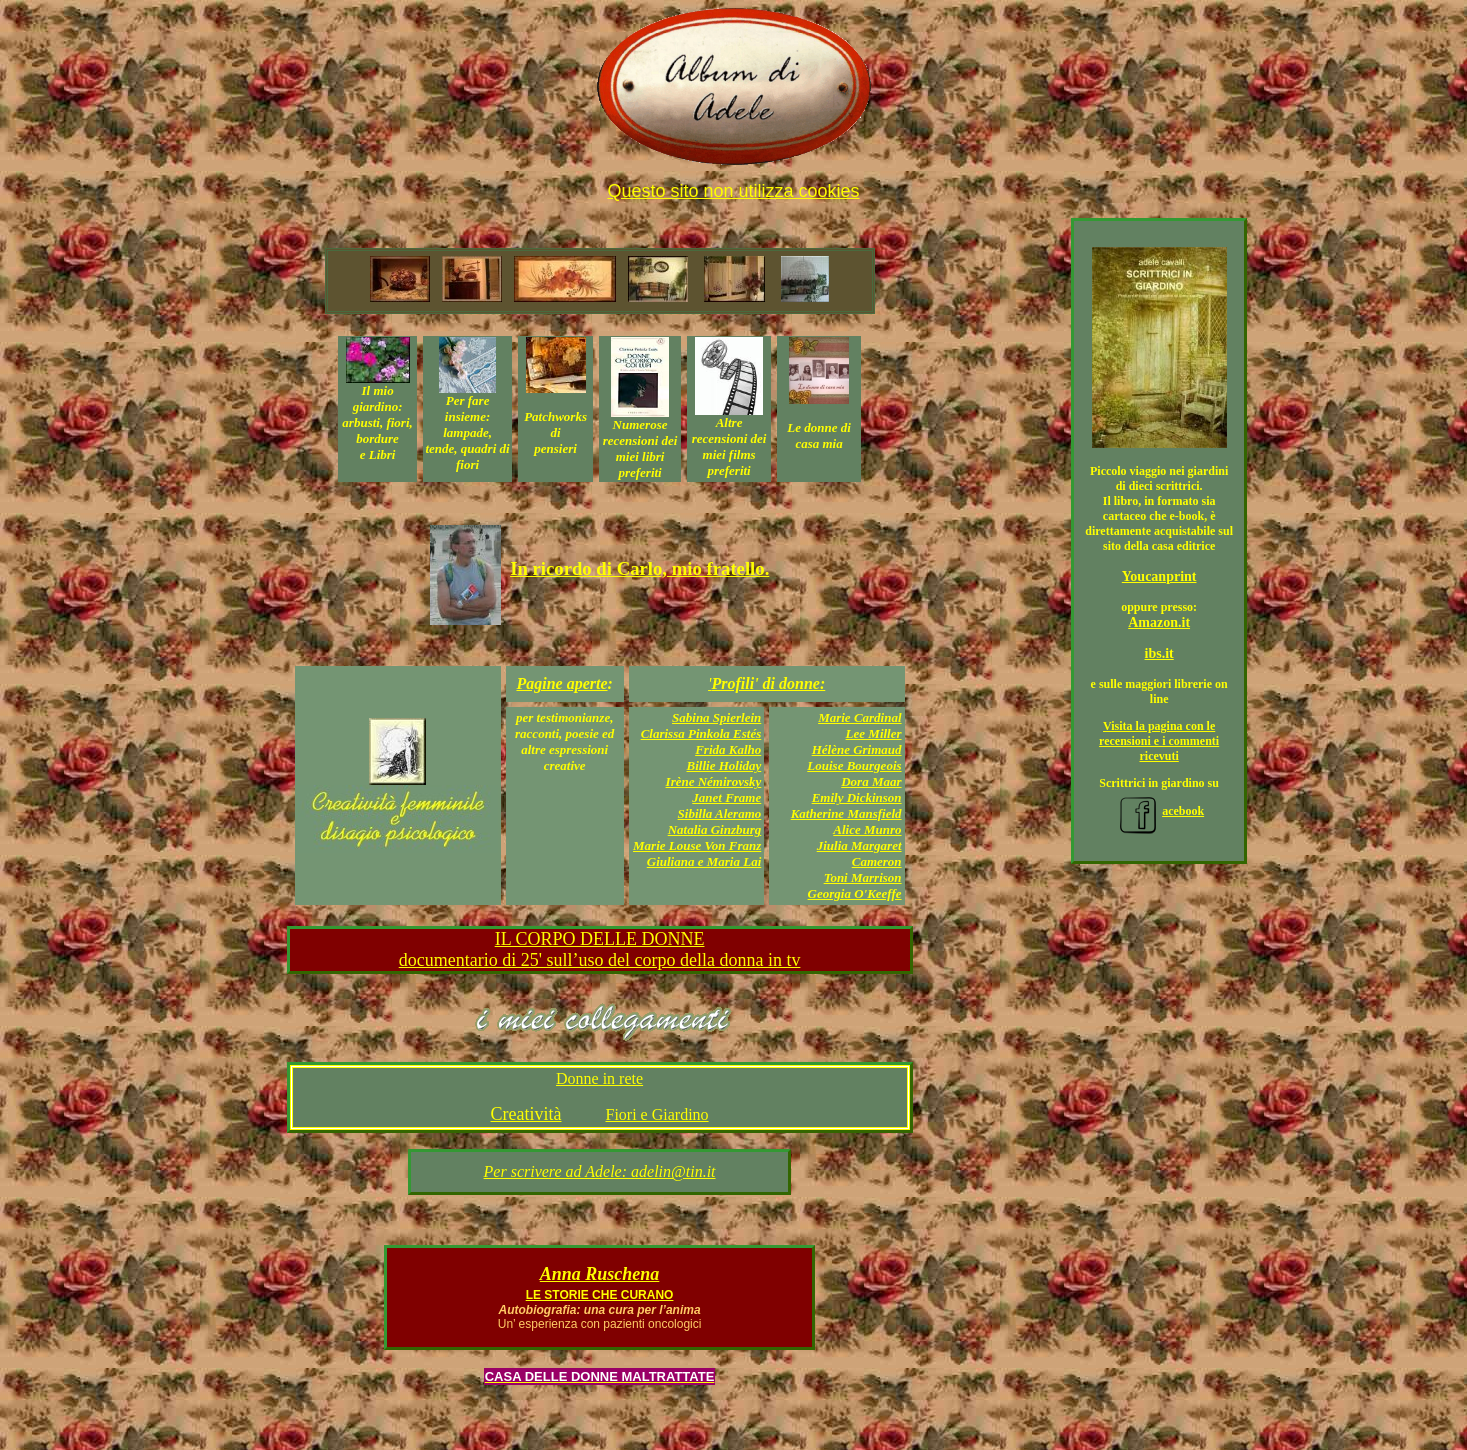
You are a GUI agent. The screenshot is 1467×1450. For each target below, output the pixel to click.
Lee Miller (874, 733)
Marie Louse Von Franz (697, 845)
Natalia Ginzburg (715, 829)
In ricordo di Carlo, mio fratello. (639, 568)
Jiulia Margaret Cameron (859, 853)
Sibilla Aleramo (720, 813)
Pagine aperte (561, 683)
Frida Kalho (728, 749)
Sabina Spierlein (716, 717)
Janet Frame (726, 797)
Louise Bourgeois (854, 765)
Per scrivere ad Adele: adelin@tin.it (600, 1171)
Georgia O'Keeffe (855, 893)
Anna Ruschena (600, 1274)
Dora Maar (871, 781)
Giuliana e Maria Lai (704, 861)
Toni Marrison (863, 877)
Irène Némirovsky (714, 781)
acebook (1159, 811)
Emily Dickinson (857, 797)
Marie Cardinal (859, 717)
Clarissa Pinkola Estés (701, 733)
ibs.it (1159, 653)
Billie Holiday (724, 765)
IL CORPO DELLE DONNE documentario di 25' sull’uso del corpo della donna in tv (600, 949)
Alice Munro (867, 829)
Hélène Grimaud (857, 749)
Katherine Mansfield (846, 813)
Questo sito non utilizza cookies (733, 191)
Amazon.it (1159, 622)
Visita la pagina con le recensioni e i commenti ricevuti (1159, 741)
